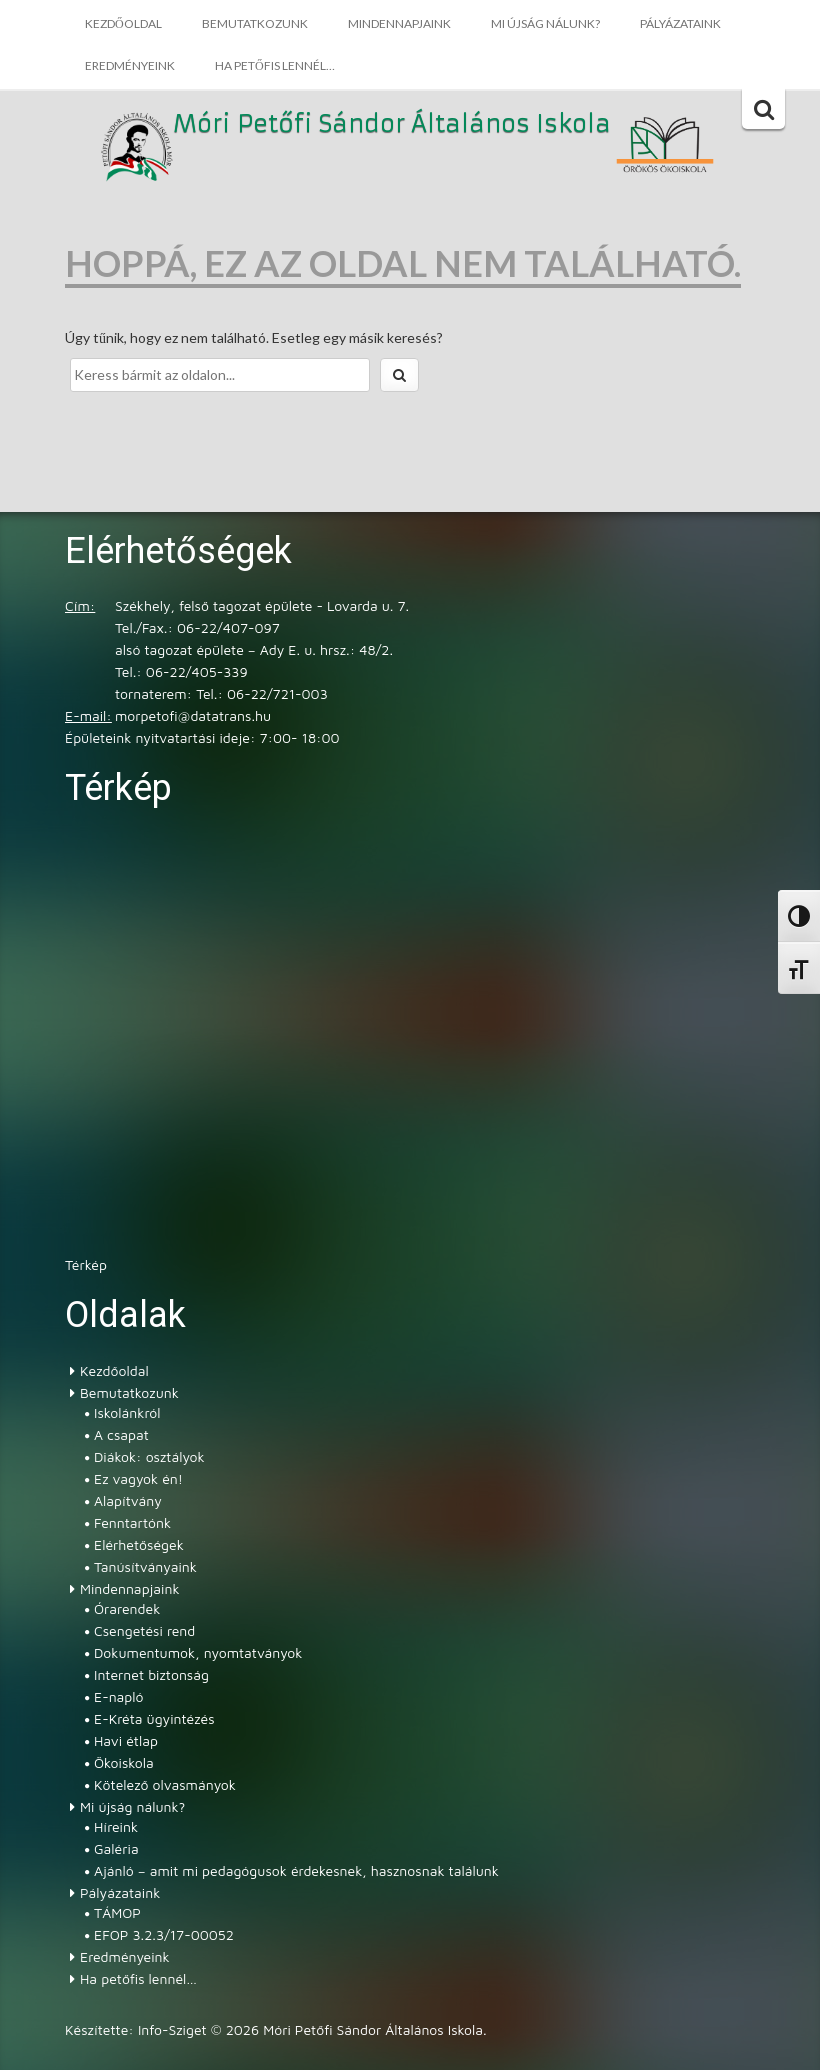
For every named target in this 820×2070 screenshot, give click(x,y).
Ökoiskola (124, 1762)
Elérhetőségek (139, 1544)
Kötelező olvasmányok (165, 1784)
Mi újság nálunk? (545, 23)
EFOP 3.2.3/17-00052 (164, 1934)
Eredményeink (130, 65)
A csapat (121, 1434)
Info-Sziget (172, 2029)
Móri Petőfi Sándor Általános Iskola (392, 125)
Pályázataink (680, 23)
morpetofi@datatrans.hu (193, 715)
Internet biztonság (151, 1674)
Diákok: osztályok (149, 1456)
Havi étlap (126, 1740)
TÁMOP (117, 1912)
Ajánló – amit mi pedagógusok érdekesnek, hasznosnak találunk (296, 1870)
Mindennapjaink (399, 23)
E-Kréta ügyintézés (154, 1718)
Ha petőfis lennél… (275, 65)
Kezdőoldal (123, 23)
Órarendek (127, 1608)
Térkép (86, 1264)
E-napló (119, 1696)
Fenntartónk (132, 1522)
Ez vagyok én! (138, 1478)
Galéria (116, 1848)
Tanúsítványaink (145, 1566)
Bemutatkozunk (255, 23)
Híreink (116, 1826)
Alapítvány (128, 1500)
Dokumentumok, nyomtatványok (198, 1652)
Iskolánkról (127, 1412)
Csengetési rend (144, 1630)
